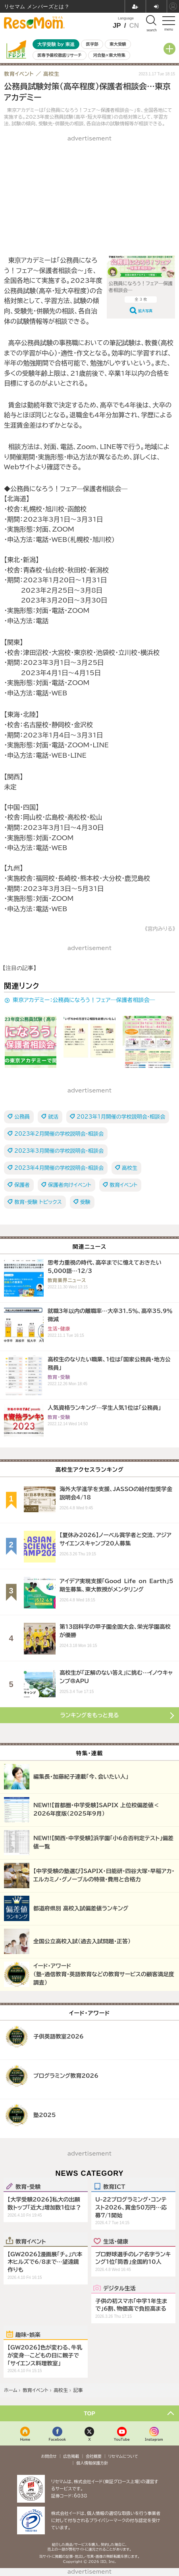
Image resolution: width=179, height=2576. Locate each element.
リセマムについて (123, 2456)
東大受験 (118, 44)
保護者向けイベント (69, 1185)
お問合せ (49, 2456)
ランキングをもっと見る (89, 1715)
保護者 (22, 1185)
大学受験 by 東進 (56, 44)
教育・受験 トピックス (38, 1202)
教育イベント (123, 1185)
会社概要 (94, 2456)
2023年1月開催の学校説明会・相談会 (121, 1116)
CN (134, 25)
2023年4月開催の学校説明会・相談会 (59, 1168)
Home (25, 2439)
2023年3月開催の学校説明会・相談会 (59, 1151)
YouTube (122, 2439)
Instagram (154, 2439)
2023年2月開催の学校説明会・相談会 (59, 1133)
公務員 (22, 1116)
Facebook (57, 2439)
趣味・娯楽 (27, 2334)
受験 (85, 1202)
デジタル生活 (119, 2288)
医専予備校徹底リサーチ (59, 55)
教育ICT (114, 2186)
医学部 (92, 44)
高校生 (129, 1168)
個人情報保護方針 (92, 2463)
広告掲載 (71, 2456)
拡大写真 (145, 311)
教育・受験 (27, 2186)
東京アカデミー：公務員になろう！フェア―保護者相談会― (84, 1000)
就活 (53, 1116)
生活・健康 (115, 2241)
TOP (89, 2413)
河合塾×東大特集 (109, 55)
